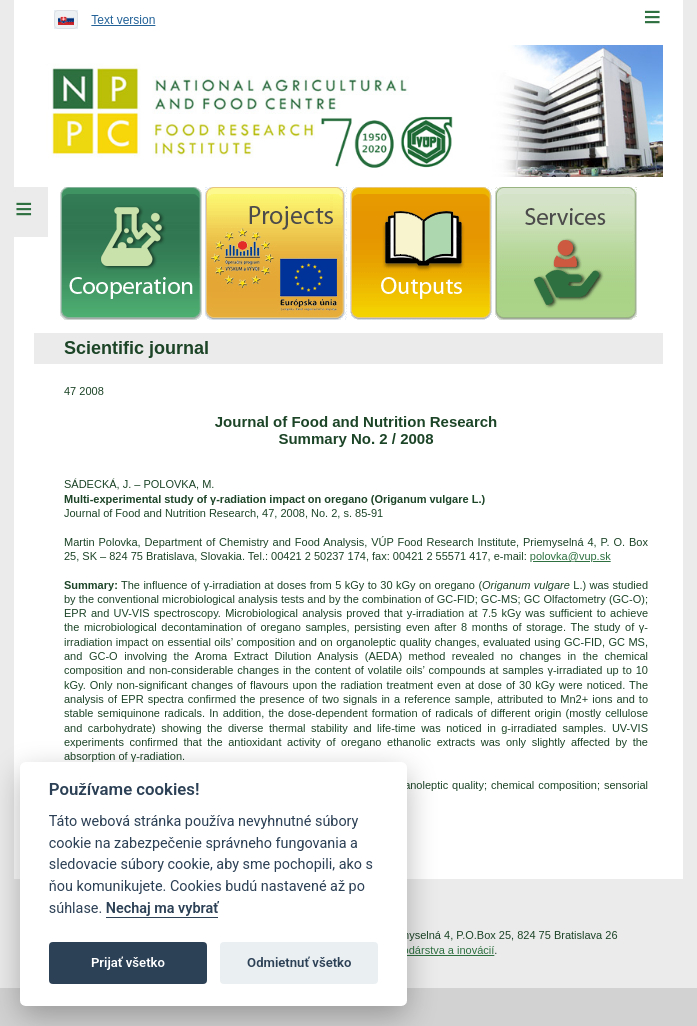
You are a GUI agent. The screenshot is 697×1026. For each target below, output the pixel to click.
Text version (123, 20)
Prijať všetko (128, 962)
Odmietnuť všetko (299, 962)
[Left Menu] (24, 212)
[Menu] (652, 17)
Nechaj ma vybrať (162, 908)
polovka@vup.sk (570, 556)
